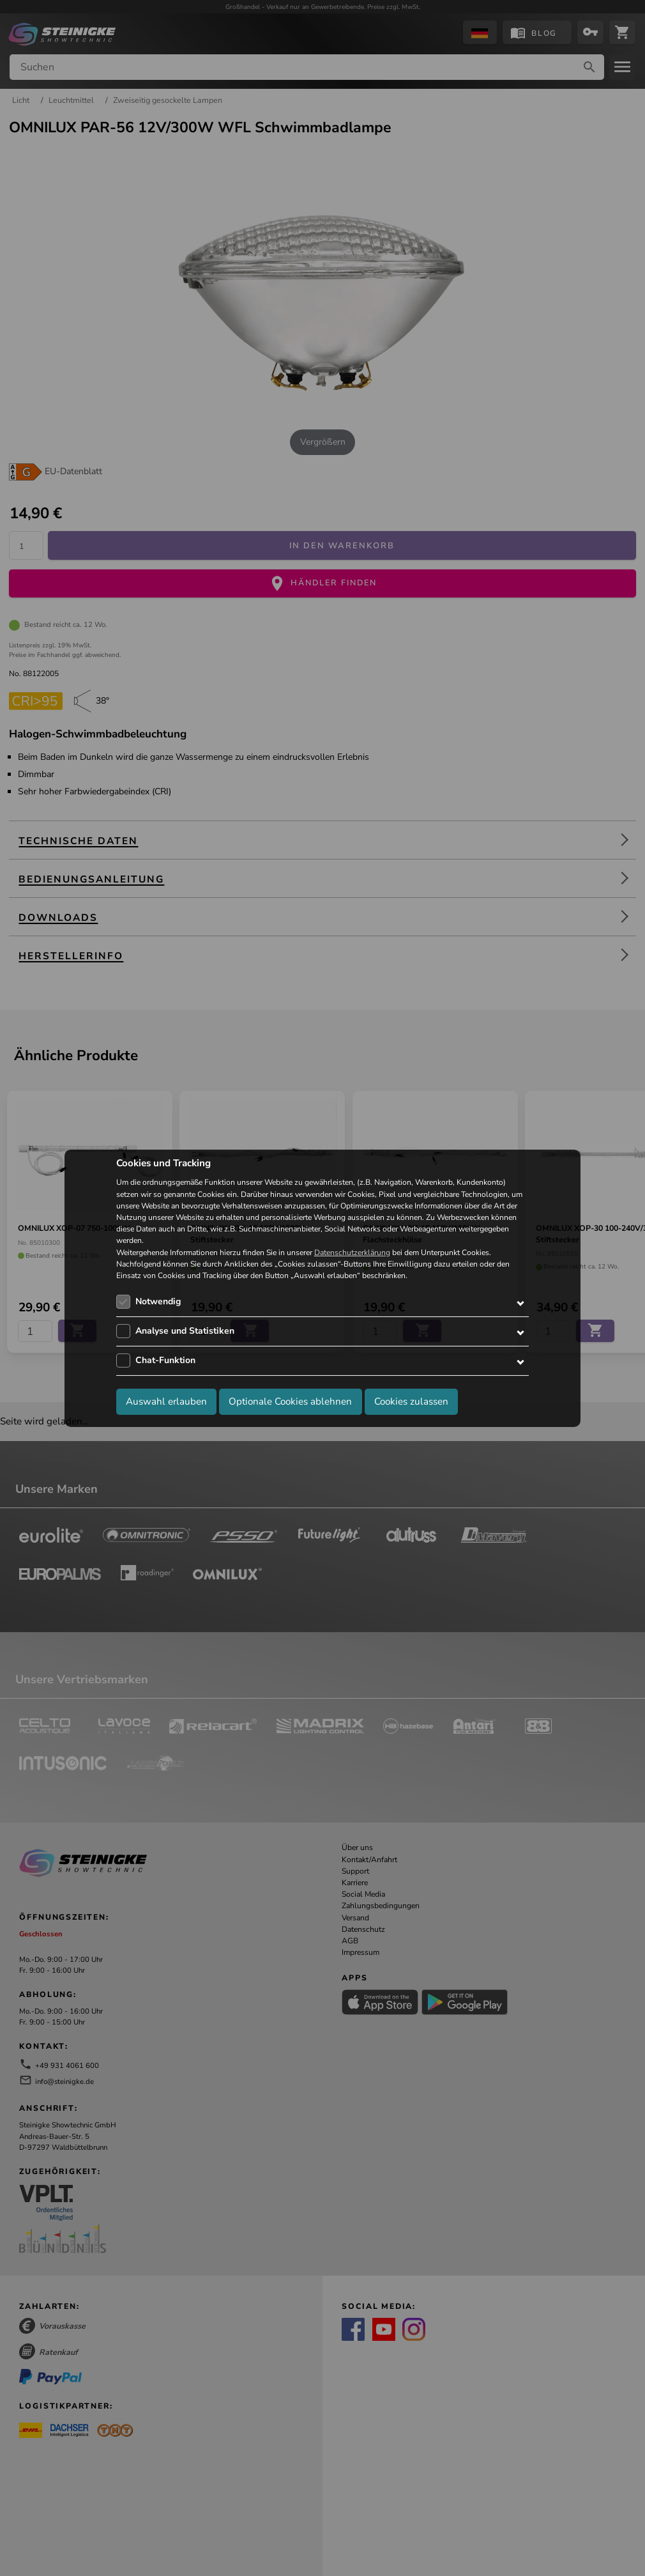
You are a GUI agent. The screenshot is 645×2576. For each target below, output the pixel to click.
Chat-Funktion (165, 1360)
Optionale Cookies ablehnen (290, 1401)
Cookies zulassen (411, 1401)
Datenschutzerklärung (352, 1252)
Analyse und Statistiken (184, 1331)
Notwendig (158, 1301)
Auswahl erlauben (166, 1401)
